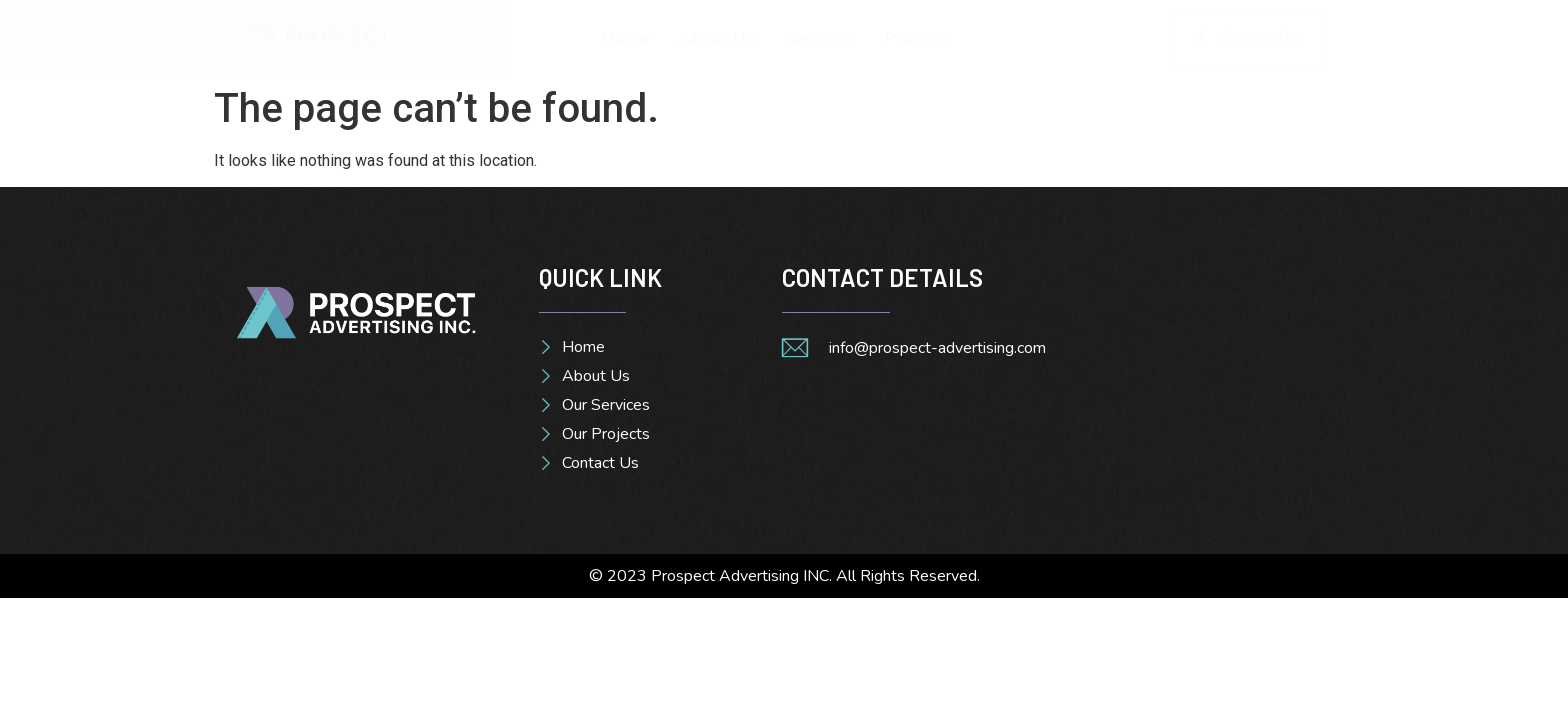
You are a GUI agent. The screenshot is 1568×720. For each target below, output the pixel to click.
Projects (917, 38)
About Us (717, 38)
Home (625, 38)
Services (819, 38)
